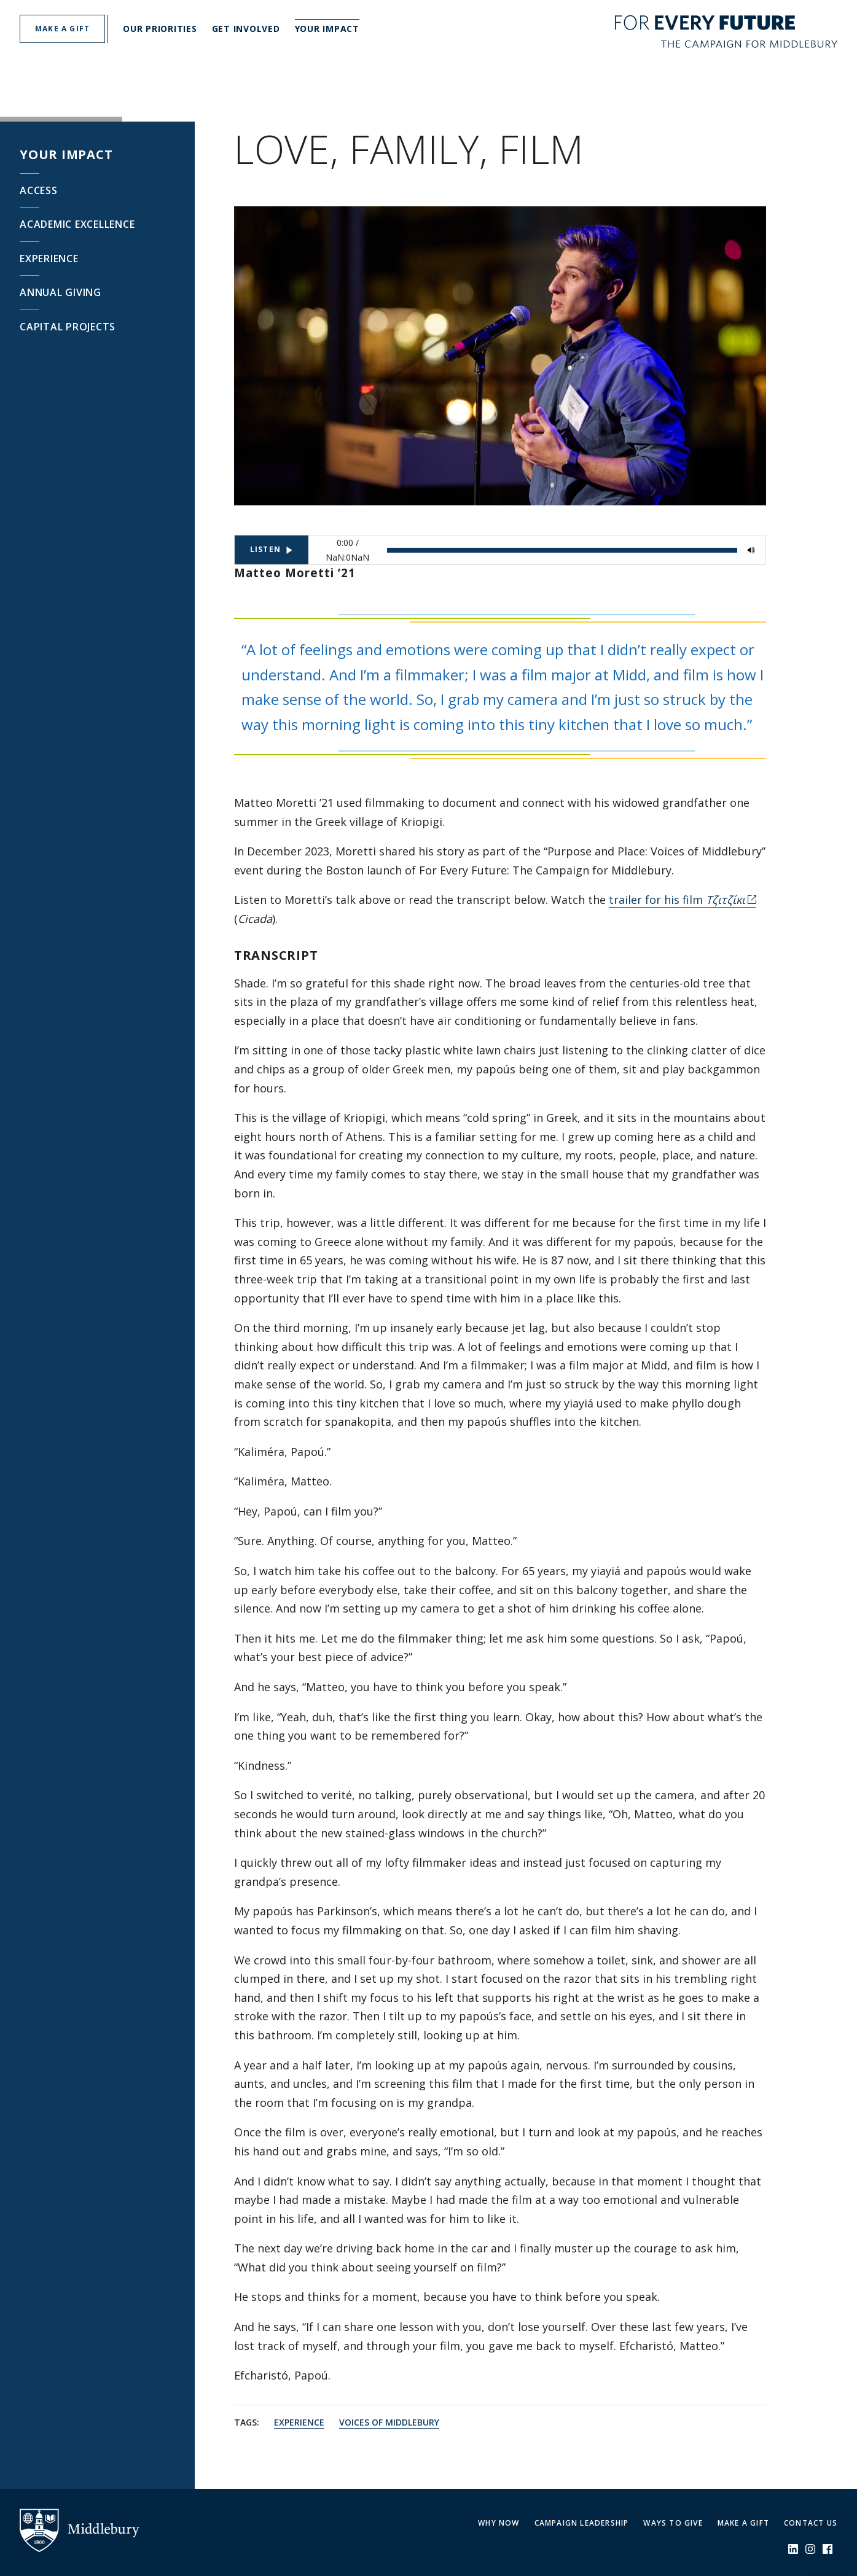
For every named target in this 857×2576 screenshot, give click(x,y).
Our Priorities (160, 28)
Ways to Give (672, 2523)
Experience (49, 258)
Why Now (498, 2523)
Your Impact (327, 28)
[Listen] (271, 549)
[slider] (562, 550)
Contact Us (810, 2523)
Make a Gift (743, 2523)
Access (39, 190)
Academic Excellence (77, 224)
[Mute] (751, 549)
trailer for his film (677, 899)
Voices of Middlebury (389, 2422)
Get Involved (246, 28)
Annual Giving (60, 292)
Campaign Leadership (581, 2523)
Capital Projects (67, 326)
